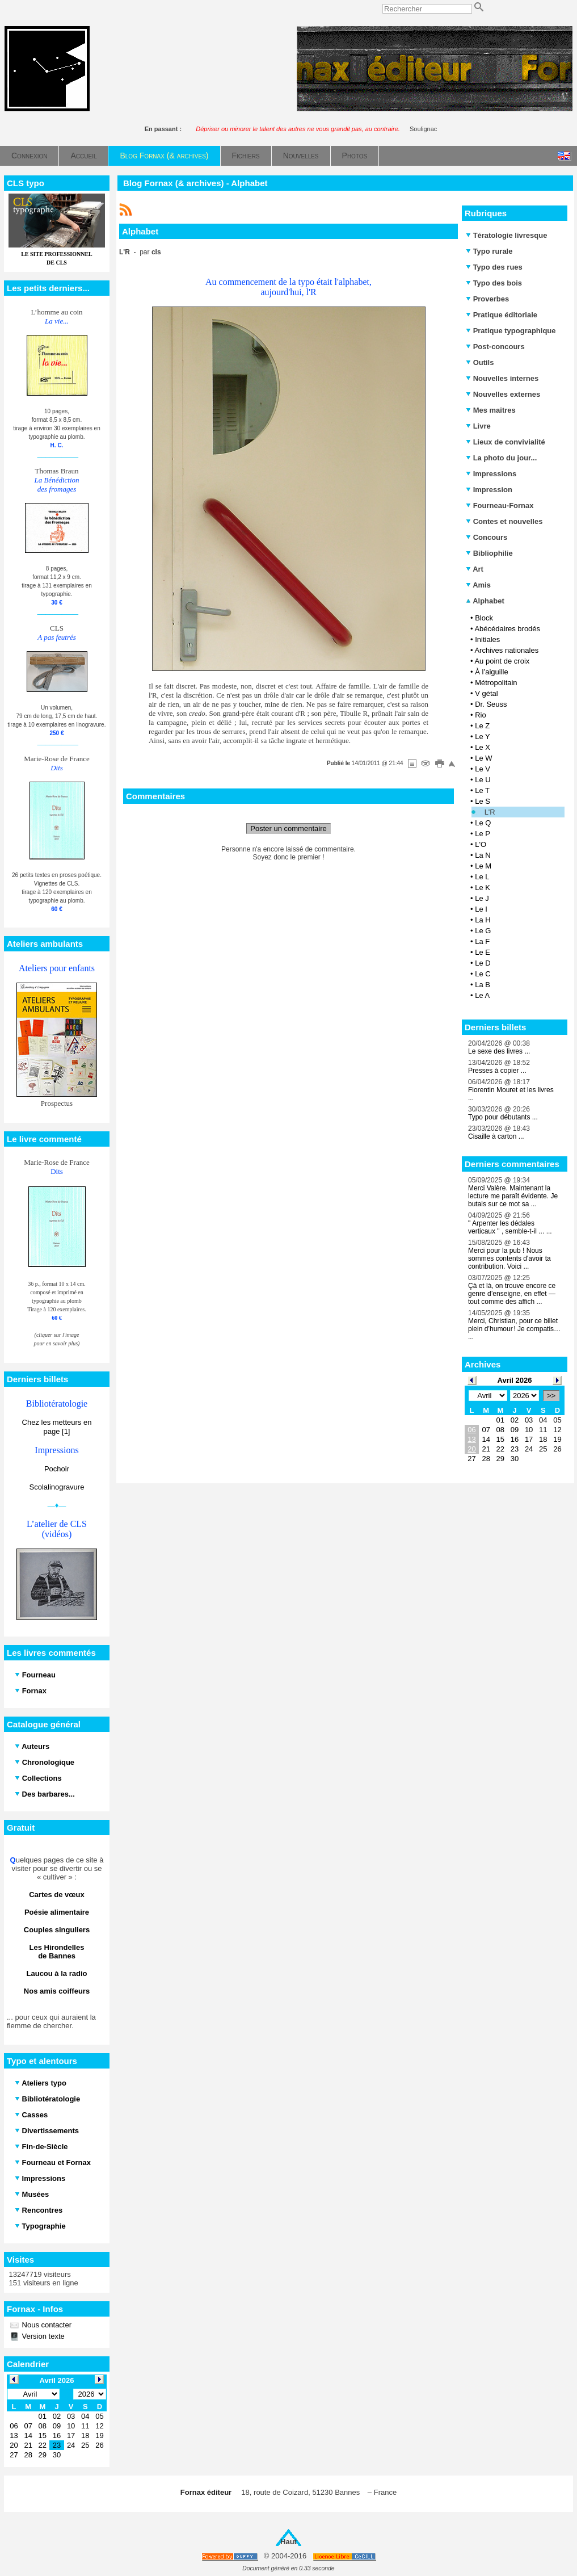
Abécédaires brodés (507, 628)
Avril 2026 (515, 1380)
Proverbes (487, 299)
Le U (482, 779)
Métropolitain (496, 682)
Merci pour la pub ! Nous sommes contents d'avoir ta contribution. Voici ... (509, 1258)
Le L (482, 876)
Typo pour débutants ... (503, 1117)
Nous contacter (45, 2325)
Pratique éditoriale (501, 315)
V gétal (486, 693)
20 (471, 1449)
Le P (482, 833)
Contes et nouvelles (504, 521)
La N (482, 855)
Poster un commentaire (288, 828)
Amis (478, 585)
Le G (483, 930)
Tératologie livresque (506, 235)
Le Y (482, 736)
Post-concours (495, 346)
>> (551, 1395)
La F (482, 941)
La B (482, 984)
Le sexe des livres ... (499, 1051)
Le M (483, 866)
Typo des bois (494, 283)
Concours (486, 537)
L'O (480, 844)
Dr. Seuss (491, 704)
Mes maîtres (491, 410)
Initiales (487, 639)
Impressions (491, 473)
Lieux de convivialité (505, 442)
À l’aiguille (491, 672)
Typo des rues (494, 267)
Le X (482, 747)
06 (471, 1429)
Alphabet (485, 601)
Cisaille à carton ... (496, 1136)
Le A (482, 995)
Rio (480, 715)
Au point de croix (501, 661)
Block (484, 618)
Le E (482, 952)
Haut (288, 2541)
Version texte (42, 2336)
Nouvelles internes (502, 378)
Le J (482, 898)
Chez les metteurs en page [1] (57, 1427)
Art (474, 569)
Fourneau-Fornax (500, 505)
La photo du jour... (501, 458)
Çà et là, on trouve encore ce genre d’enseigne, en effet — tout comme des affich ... (511, 1294)
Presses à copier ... (497, 1071)
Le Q (483, 823)
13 (471, 1439)
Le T (482, 790)
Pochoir (56, 1469)
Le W (483, 758)
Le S (482, 801)
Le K (482, 887)
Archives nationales (506, 650)
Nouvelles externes (503, 394)
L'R (490, 812)
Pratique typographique (511, 330)
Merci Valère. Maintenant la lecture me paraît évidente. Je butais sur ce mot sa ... (513, 1196)
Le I (481, 909)
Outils (480, 362)
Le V (482, 769)
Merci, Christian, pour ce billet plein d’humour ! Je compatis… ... (514, 1329)
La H (482, 920)
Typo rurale (489, 251)
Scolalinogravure (57, 1487)
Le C (482, 974)
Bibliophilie (489, 553)
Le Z (482, 725)
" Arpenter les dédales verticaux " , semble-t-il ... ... (510, 1227)
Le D (482, 963)
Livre (478, 426)
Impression (489, 489)
